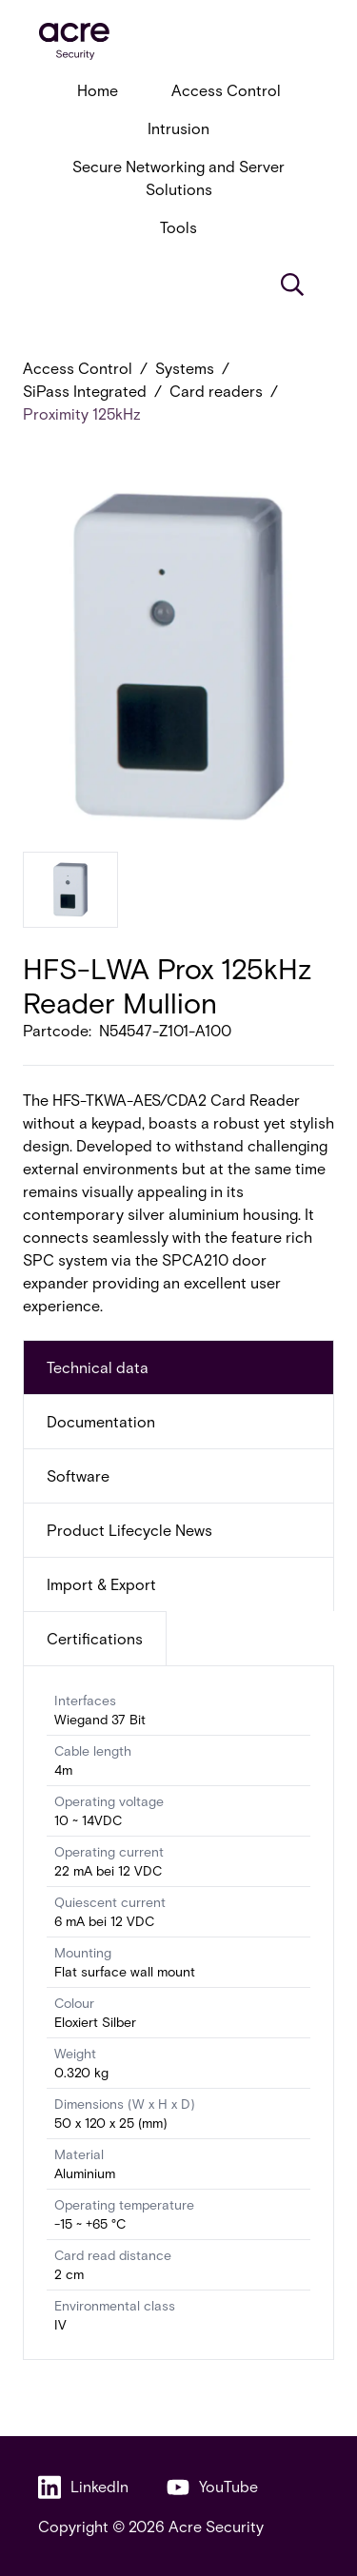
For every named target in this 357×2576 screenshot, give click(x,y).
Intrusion (178, 128)
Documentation (101, 1421)
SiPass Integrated (85, 391)
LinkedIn (83, 2487)
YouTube (212, 2487)
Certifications (95, 1638)
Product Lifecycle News (129, 1530)
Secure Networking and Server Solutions (178, 177)
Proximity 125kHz (82, 413)
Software (78, 1475)
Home (97, 90)
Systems (184, 368)
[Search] (292, 284)
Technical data (98, 1367)
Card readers (216, 391)
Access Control (226, 90)
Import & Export (101, 1584)
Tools (178, 227)
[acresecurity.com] (178, 41)
